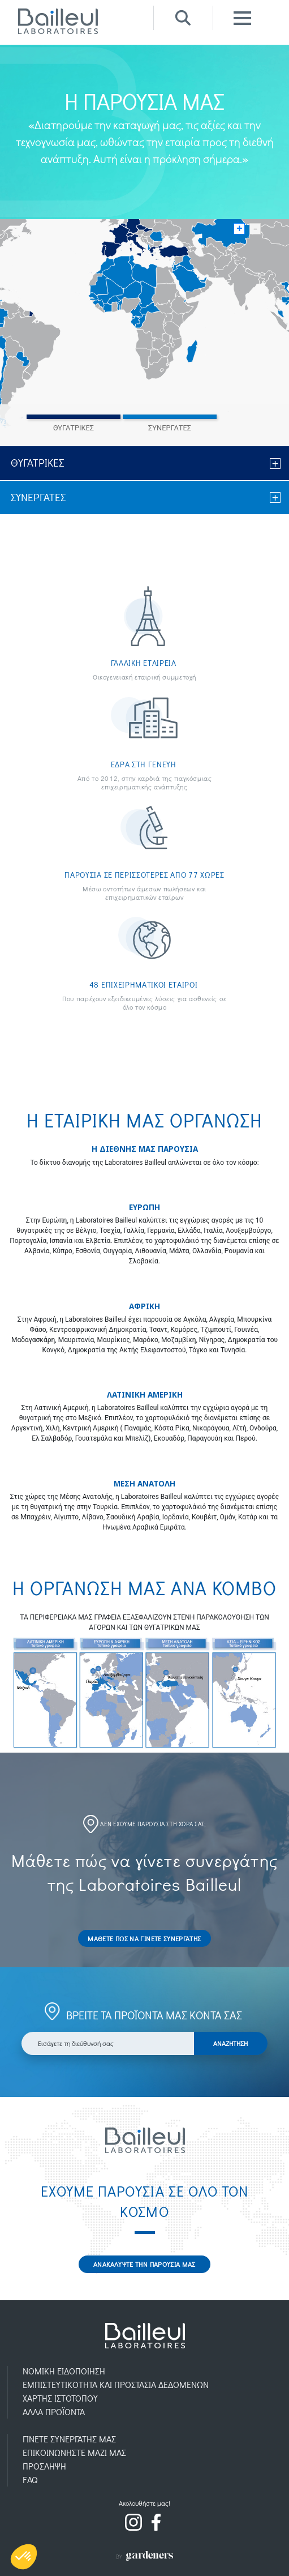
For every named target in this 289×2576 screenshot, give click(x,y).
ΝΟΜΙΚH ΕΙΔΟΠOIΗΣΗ (64, 2371)
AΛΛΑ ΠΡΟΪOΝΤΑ (54, 2411)
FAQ (30, 2479)
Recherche (183, 18)
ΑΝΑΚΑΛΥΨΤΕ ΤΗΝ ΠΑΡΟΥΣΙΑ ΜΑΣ (144, 2264)
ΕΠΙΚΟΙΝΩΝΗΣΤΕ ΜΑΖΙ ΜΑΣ (74, 2452)
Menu (242, 18)
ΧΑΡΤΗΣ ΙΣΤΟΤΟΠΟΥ (60, 2398)
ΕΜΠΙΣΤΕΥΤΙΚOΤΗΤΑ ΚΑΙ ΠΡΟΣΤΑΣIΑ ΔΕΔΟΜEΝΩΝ (116, 2384)
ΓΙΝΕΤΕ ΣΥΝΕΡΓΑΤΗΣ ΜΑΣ (69, 2439)
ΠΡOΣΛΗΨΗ (44, 2466)
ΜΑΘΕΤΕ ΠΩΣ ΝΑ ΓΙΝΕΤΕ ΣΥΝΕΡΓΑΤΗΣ (144, 1938)
